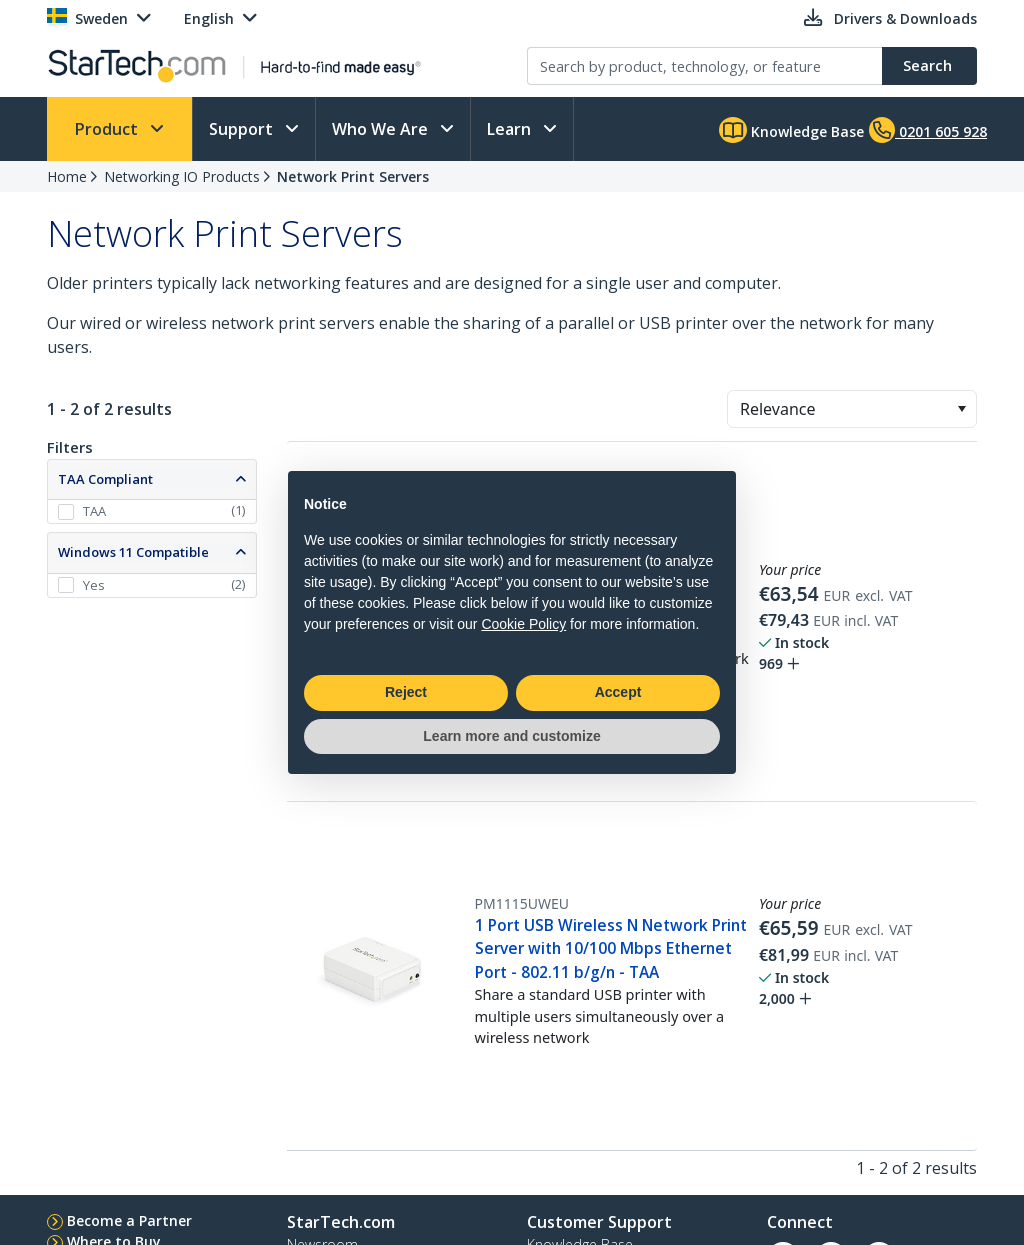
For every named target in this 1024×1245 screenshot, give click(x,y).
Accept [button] (618, 692)
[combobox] (852, 409)
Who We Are (382, 129)
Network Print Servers (353, 176)
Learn (511, 129)
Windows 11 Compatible (133, 552)
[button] (961, 409)
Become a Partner (129, 1220)
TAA (94, 511)
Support (243, 129)
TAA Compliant (105, 479)
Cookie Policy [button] (523, 624)
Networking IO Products (182, 176)
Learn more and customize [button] (511, 736)
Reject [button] (406, 692)
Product (108, 129)
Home (67, 176)
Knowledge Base (791, 130)
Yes (94, 585)
